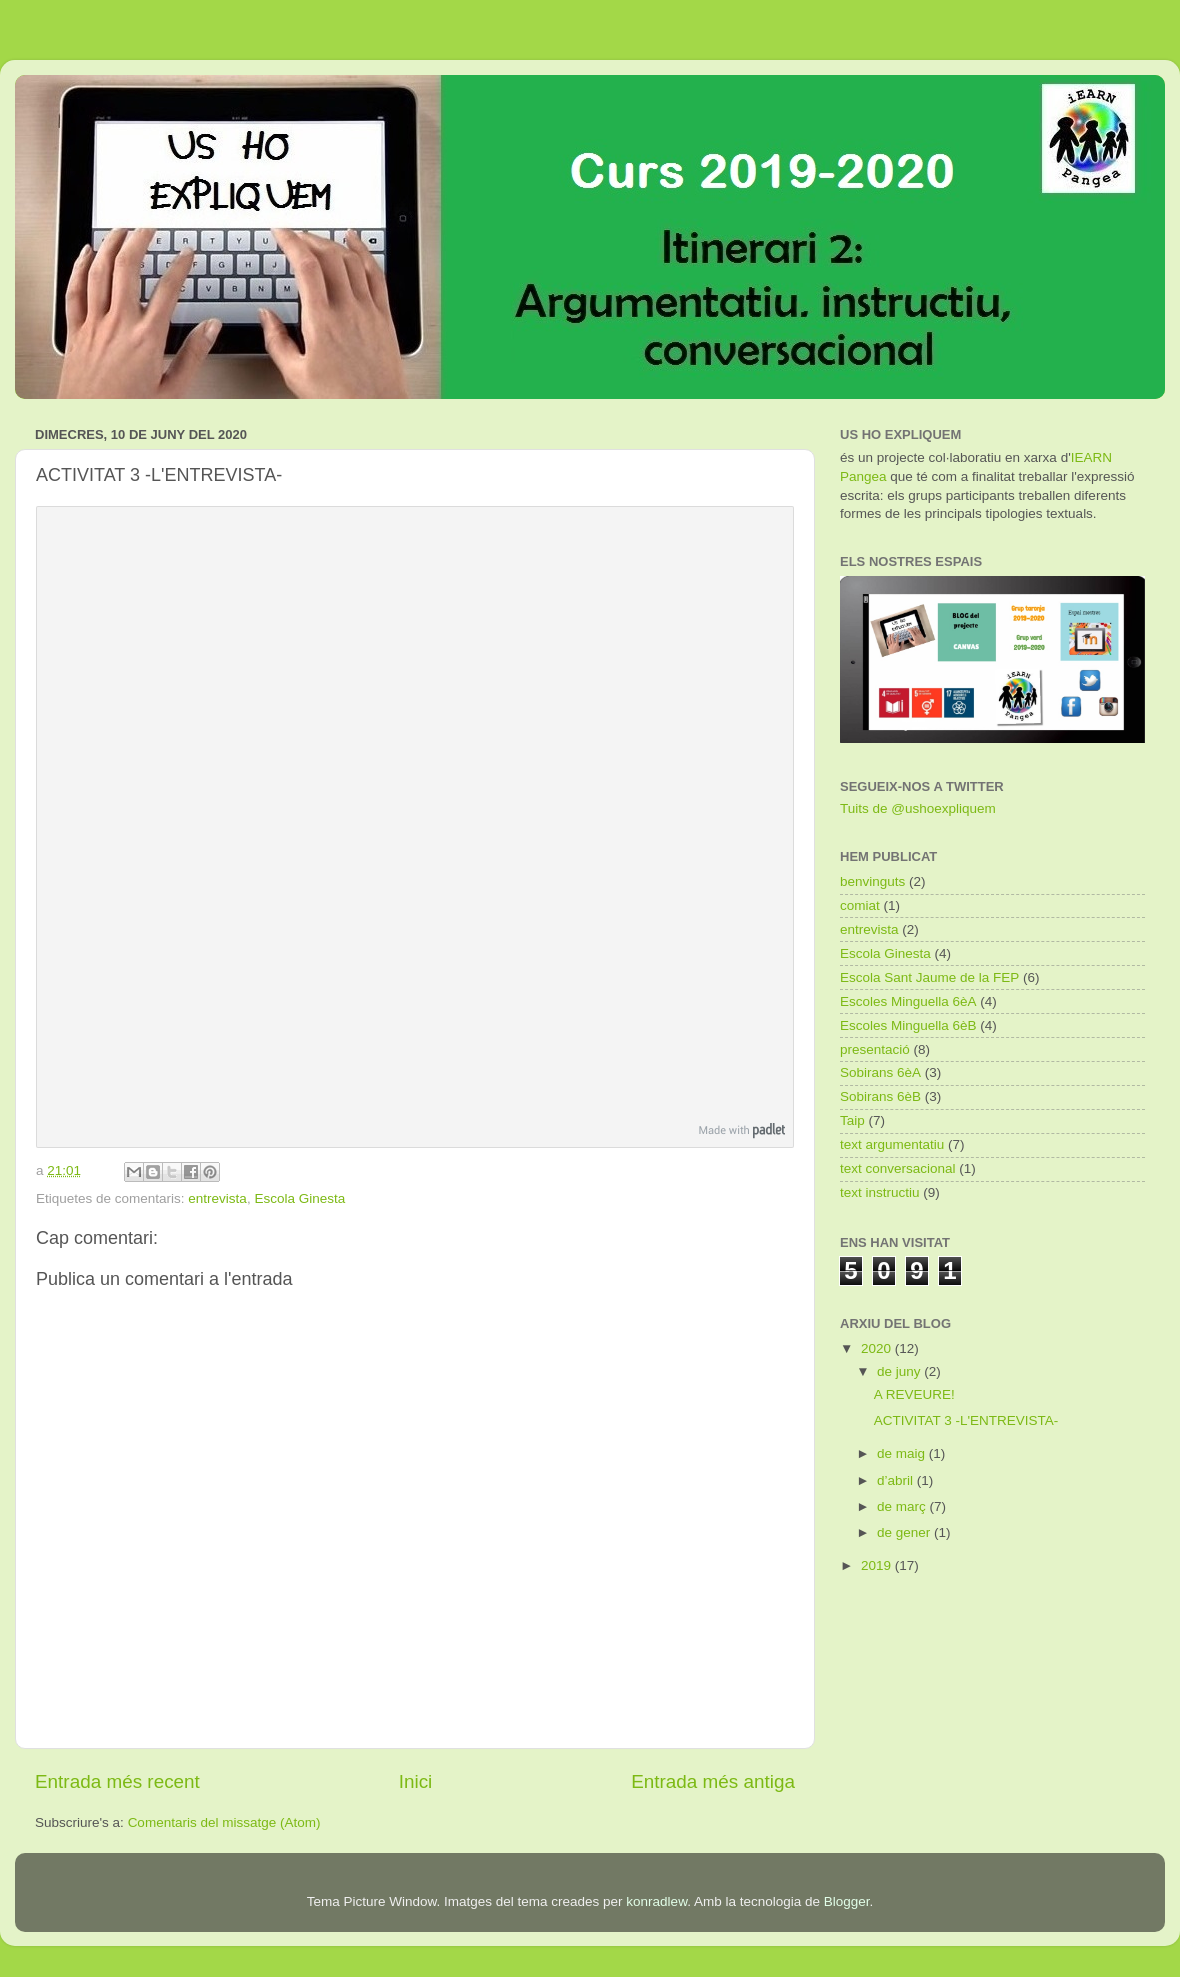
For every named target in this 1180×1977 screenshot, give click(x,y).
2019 (878, 1565)
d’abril (897, 1480)
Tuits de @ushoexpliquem (918, 808)
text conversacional (898, 1168)
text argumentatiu (892, 1144)
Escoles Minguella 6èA (908, 1001)
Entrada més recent (117, 1781)
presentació (875, 1049)
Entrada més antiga (713, 1781)
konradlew (656, 1901)
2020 (878, 1348)
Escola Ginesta (299, 1198)
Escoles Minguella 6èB (908, 1025)
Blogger (847, 1901)
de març (903, 1506)
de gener (905, 1532)
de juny (900, 1371)
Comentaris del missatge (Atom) (224, 1822)
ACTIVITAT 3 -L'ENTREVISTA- (966, 1420)
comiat (860, 905)
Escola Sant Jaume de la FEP (929, 977)
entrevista (217, 1198)
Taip (852, 1120)
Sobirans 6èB (880, 1096)
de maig (903, 1453)
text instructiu (880, 1192)
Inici (416, 1781)
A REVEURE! (914, 1394)
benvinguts (872, 881)
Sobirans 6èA (880, 1072)
